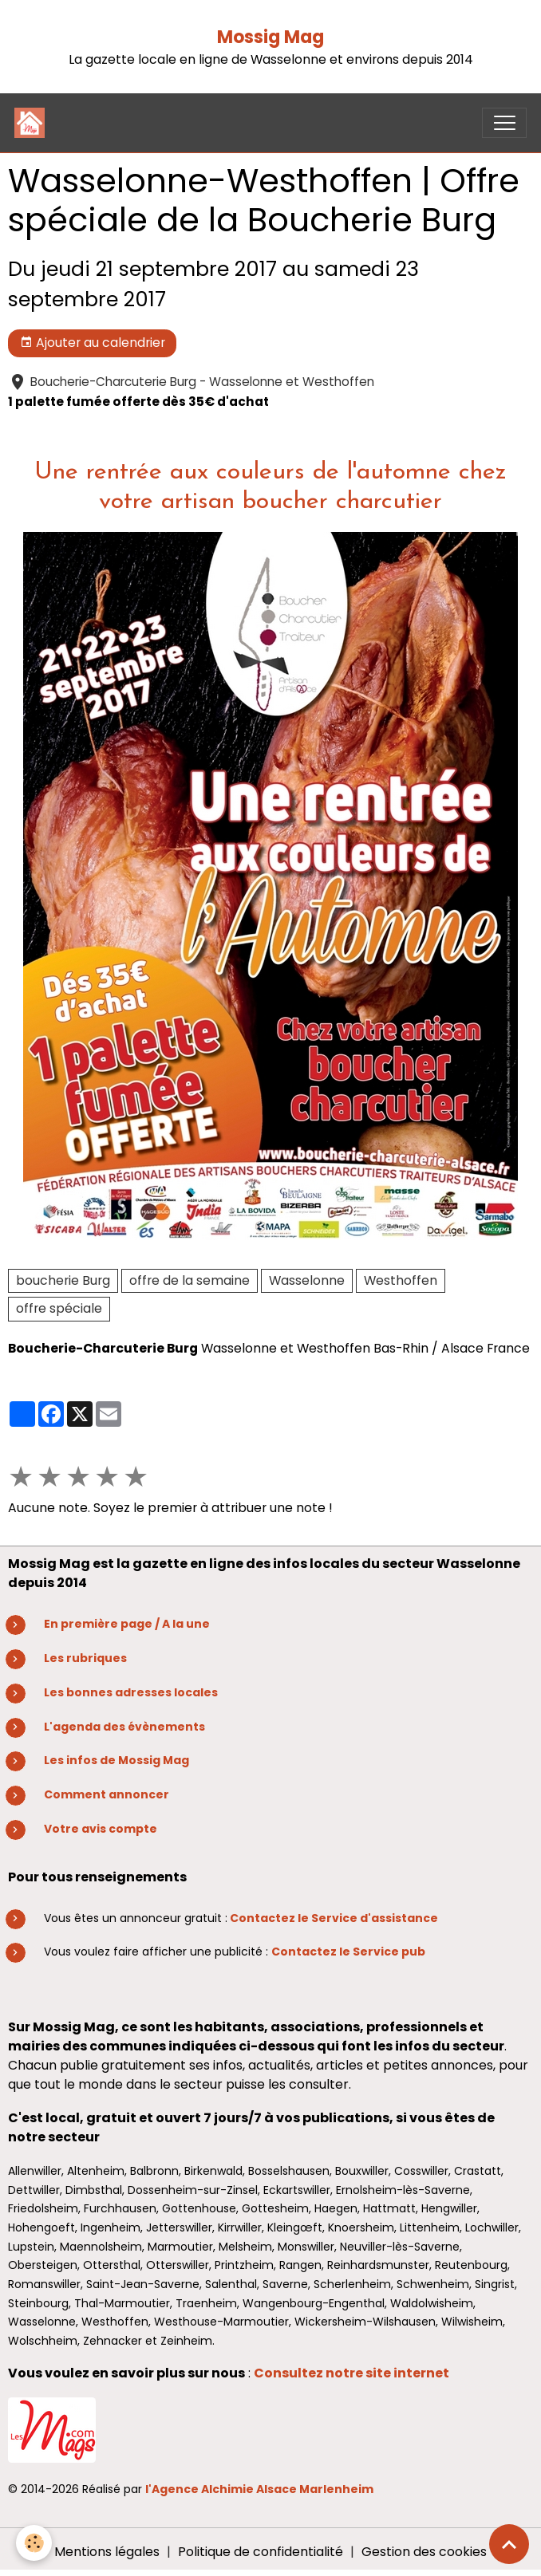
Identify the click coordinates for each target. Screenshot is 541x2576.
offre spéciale (59, 1308)
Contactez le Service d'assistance (334, 1918)
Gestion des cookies (424, 2552)
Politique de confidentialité (260, 2552)
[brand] (33, 123)
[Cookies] (34, 2543)
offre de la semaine (189, 1280)
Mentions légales (107, 2552)
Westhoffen (400, 1280)
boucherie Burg (63, 1280)
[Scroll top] (509, 2544)
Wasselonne (307, 1280)
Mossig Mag (270, 37)
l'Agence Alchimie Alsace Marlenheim (259, 2489)
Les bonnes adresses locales (131, 1692)
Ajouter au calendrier (92, 342)
